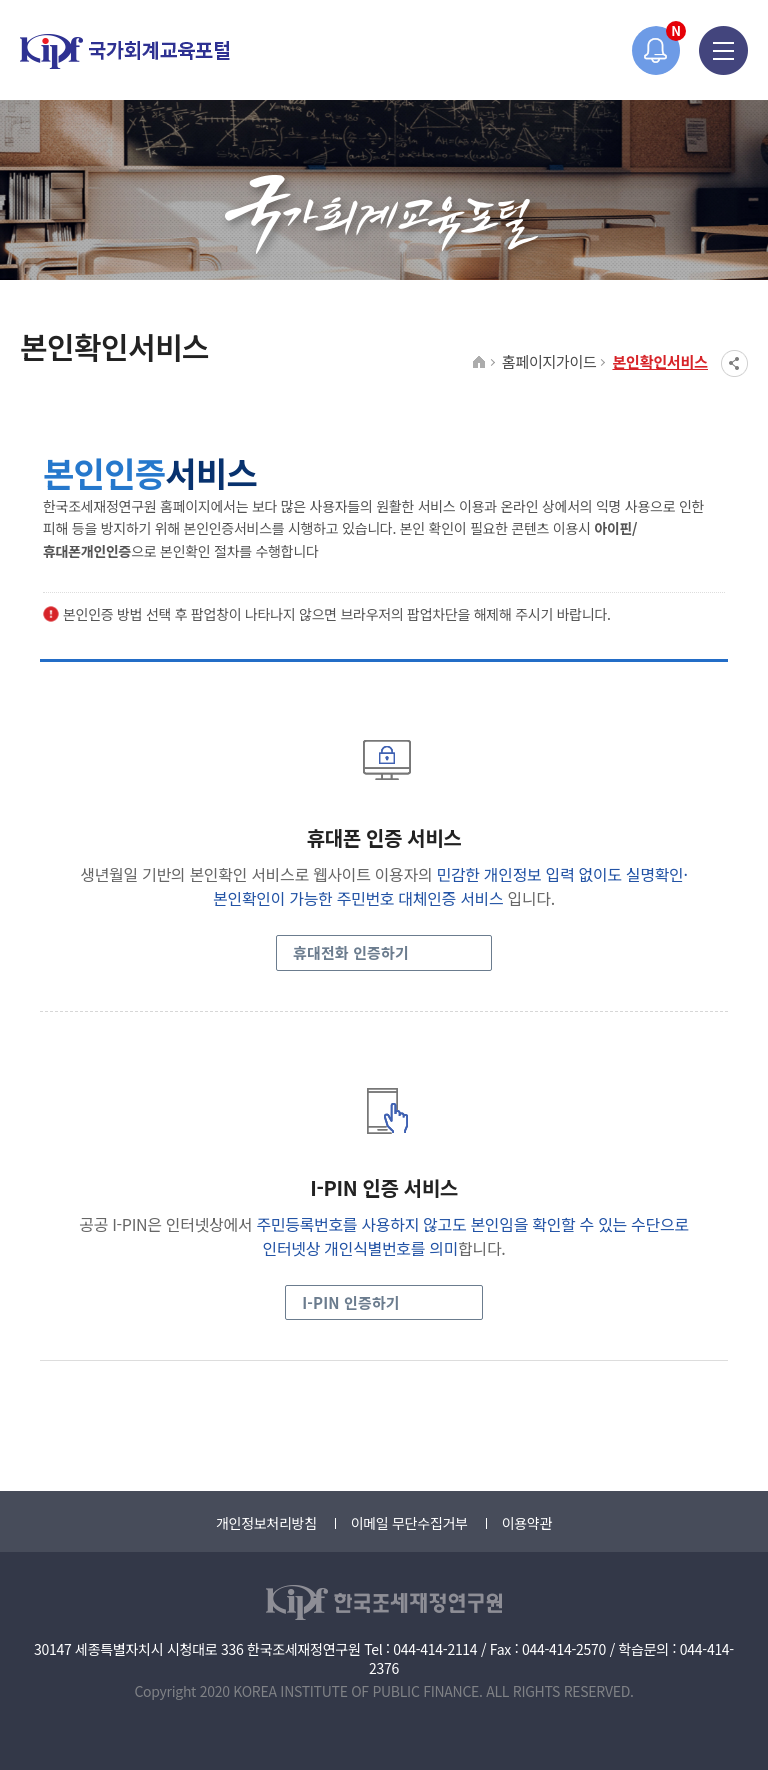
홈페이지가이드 (549, 361)
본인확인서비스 (660, 361)
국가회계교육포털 (125, 51)
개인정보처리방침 (266, 1523)
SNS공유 (734, 363)
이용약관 (527, 1523)
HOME (479, 363)
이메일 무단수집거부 (409, 1523)
